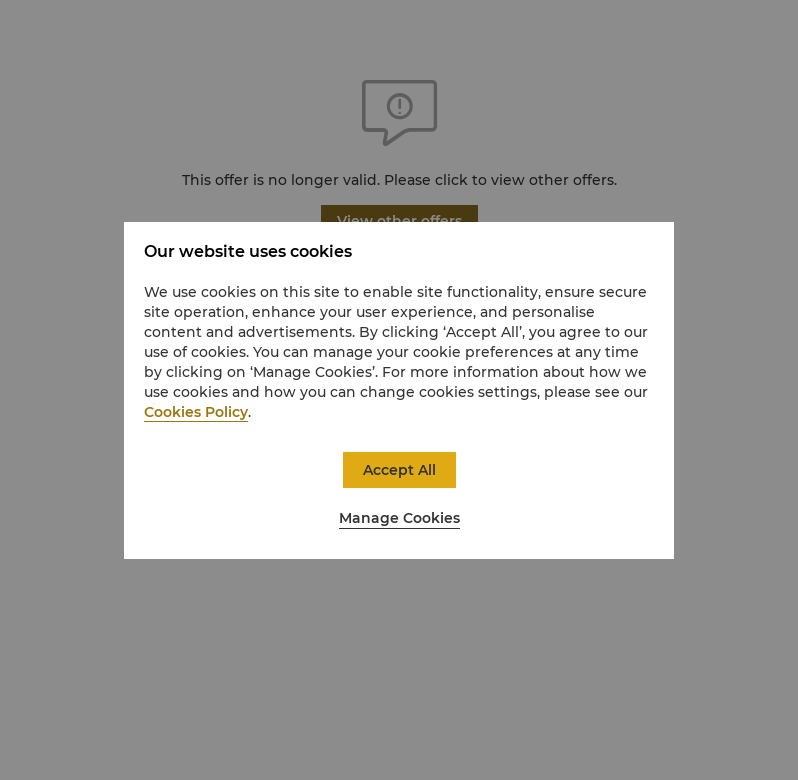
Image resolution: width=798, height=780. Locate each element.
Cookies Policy (196, 412)
